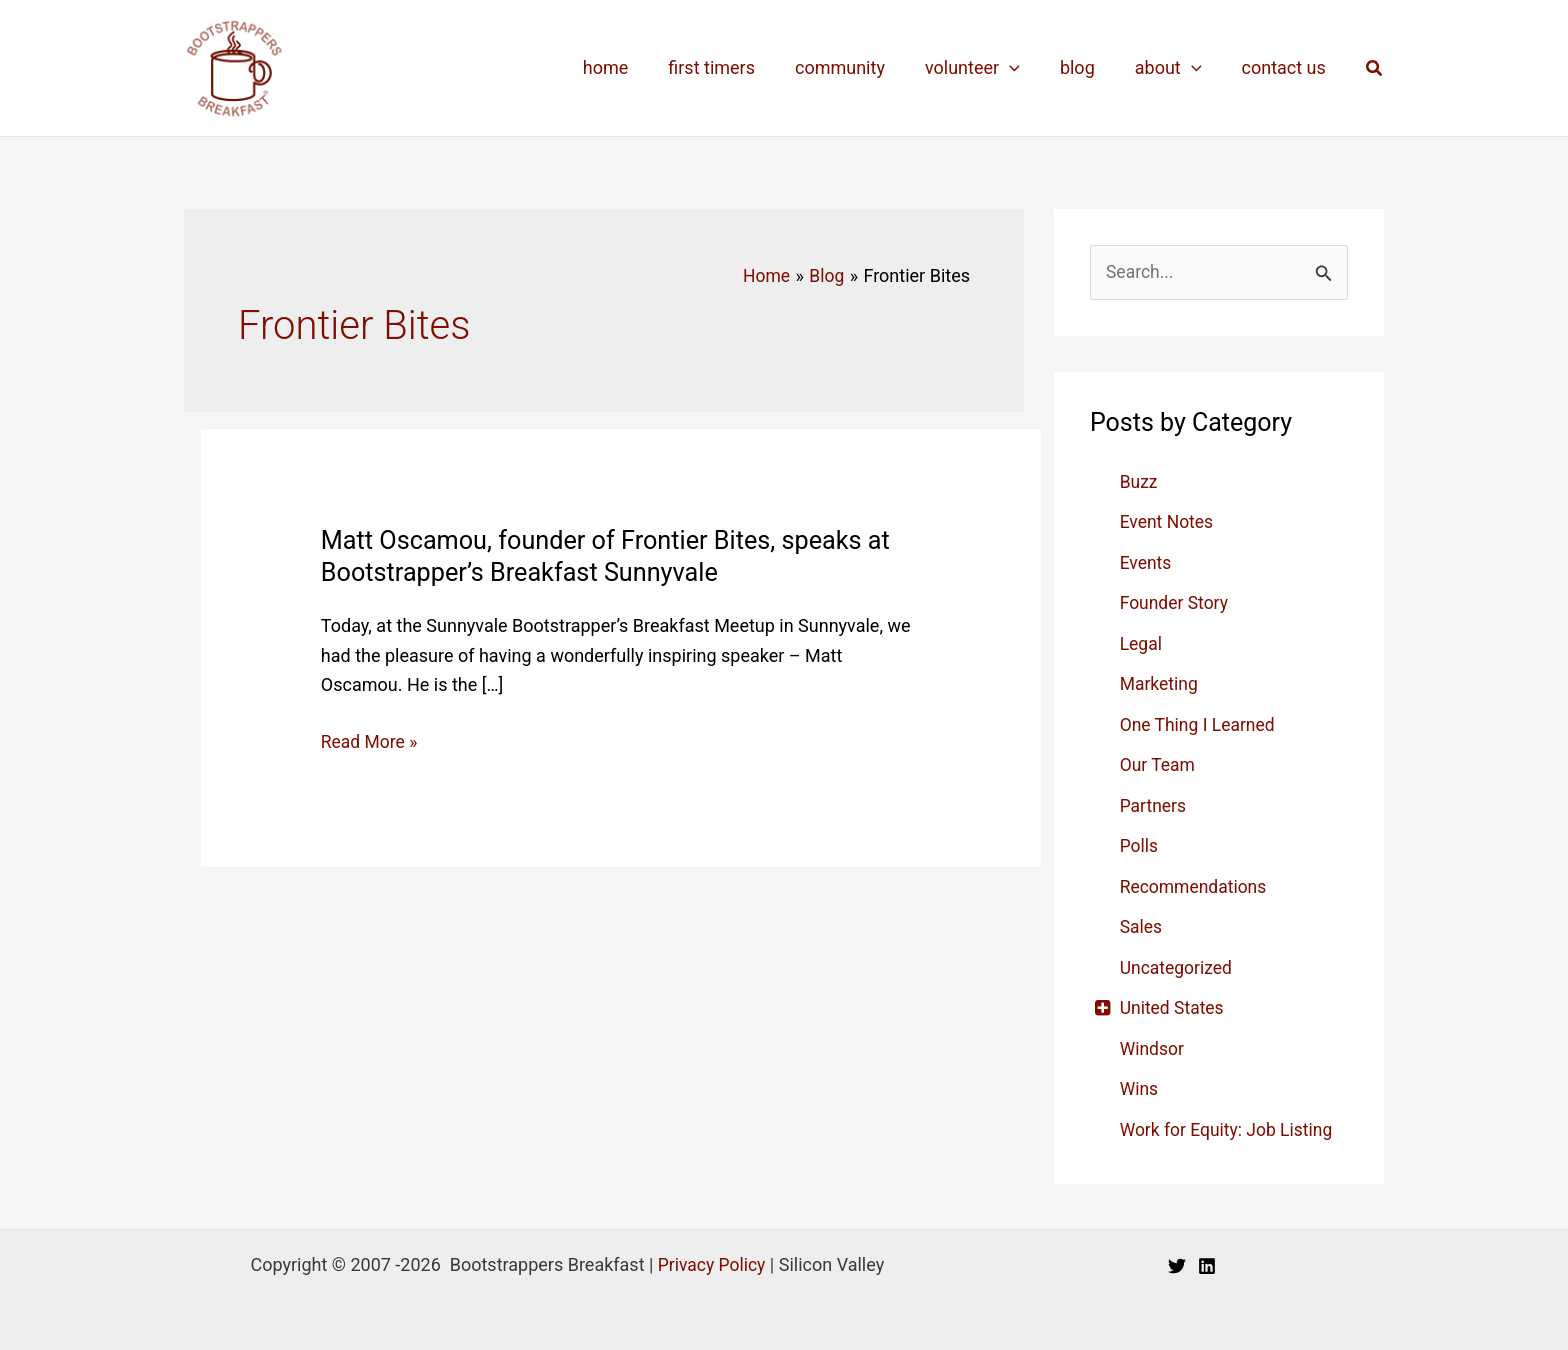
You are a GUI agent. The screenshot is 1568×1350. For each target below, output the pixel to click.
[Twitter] (1177, 1267)
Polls (1140, 846)
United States (1173, 1008)
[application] (1023, 68)
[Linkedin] (1207, 1267)
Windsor (1153, 1048)
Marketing (1160, 684)
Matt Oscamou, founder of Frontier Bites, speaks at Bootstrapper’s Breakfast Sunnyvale (614, 556)
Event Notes (1168, 522)
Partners (1154, 805)
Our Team (1159, 765)
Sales (1142, 927)
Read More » (370, 742)
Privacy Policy (711, 1264)
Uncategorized (1178, 967)
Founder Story (1176, 603)
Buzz (1139, 481)
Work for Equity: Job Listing (1229, 1129)
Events (1146, 562)
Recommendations (1195, 886)
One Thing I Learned (1200, 724)
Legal (1142, 643)
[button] (1375, 68)
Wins (1140, 1089)
